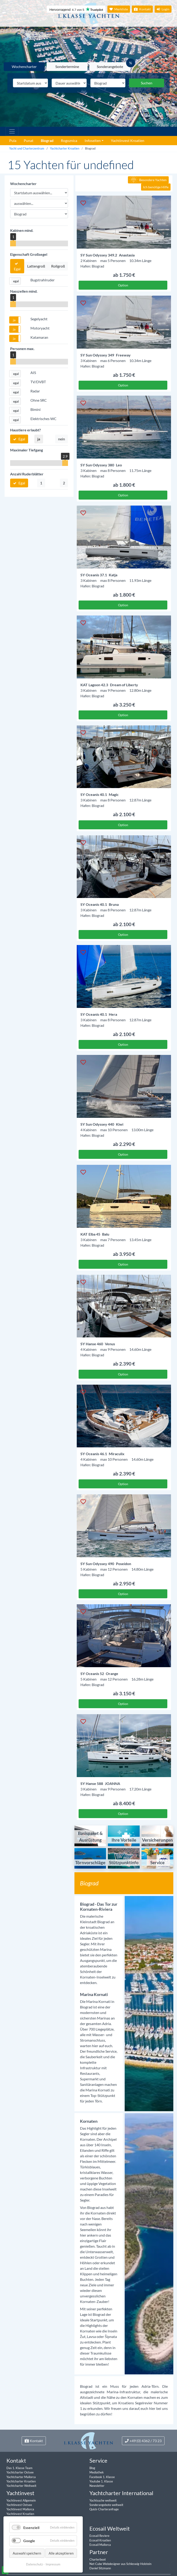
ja (14, 320)
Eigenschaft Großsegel (28, 254)
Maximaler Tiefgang (26, 450)
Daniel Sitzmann (100, 2568)
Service (157, 1862)
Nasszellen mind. (24, 291)
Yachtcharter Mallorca (21, 2477)
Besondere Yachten (148, 179)
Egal (17, 269)
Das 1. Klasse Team (19, 2468)
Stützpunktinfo (124, 1862)
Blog (92, 2468)
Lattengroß (36, 266)
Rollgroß (58, 266)
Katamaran (39, 337)
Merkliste (118, 9)
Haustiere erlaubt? (25, 430)
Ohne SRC (38, 400)
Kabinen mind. (21, 230)
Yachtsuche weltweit (103, 2500)
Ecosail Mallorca (100, 2545)
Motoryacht (40, 328)
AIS (33, 372)
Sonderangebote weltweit (106, 2505)
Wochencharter (24, 66)
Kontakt (142, 9)
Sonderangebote (110, 66)
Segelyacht (38, 319)
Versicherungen (157, 1840)
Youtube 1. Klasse (101, 2481)
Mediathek (96, 2472)
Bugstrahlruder (42, 280)
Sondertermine (67, 66)
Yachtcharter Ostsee (20, 2472)
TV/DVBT (38, 382)
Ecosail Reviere (99, 2536)
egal (16, 281)
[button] (15, 281)
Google (29, 2540)
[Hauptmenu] (12, 131)
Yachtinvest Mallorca (20, 2509)
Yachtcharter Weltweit (21, 2486)
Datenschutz (34, 2564)
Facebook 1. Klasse (102, 2477)
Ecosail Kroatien (100, 2540)
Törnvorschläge (90, 1862)
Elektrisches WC (43, 418)
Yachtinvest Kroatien (20, 2514)
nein (61, 439)
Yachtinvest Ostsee (19, 2505)
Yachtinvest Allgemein (21, 2500)
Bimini (35, 409)
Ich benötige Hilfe (155, 187)
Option (123, 285)
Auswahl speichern (27, 2553)
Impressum (53, 2564)
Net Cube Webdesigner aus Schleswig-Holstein (120, 2564)
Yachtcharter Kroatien (21, 2481)
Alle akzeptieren (61, 2553)
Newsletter (96, 2486)
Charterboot (97, 2559)
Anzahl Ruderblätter (27, 474)
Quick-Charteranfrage (104, 2509)
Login (163, 9)
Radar (35, 391)
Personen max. (22, 348)
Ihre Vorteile (124, 1840)
